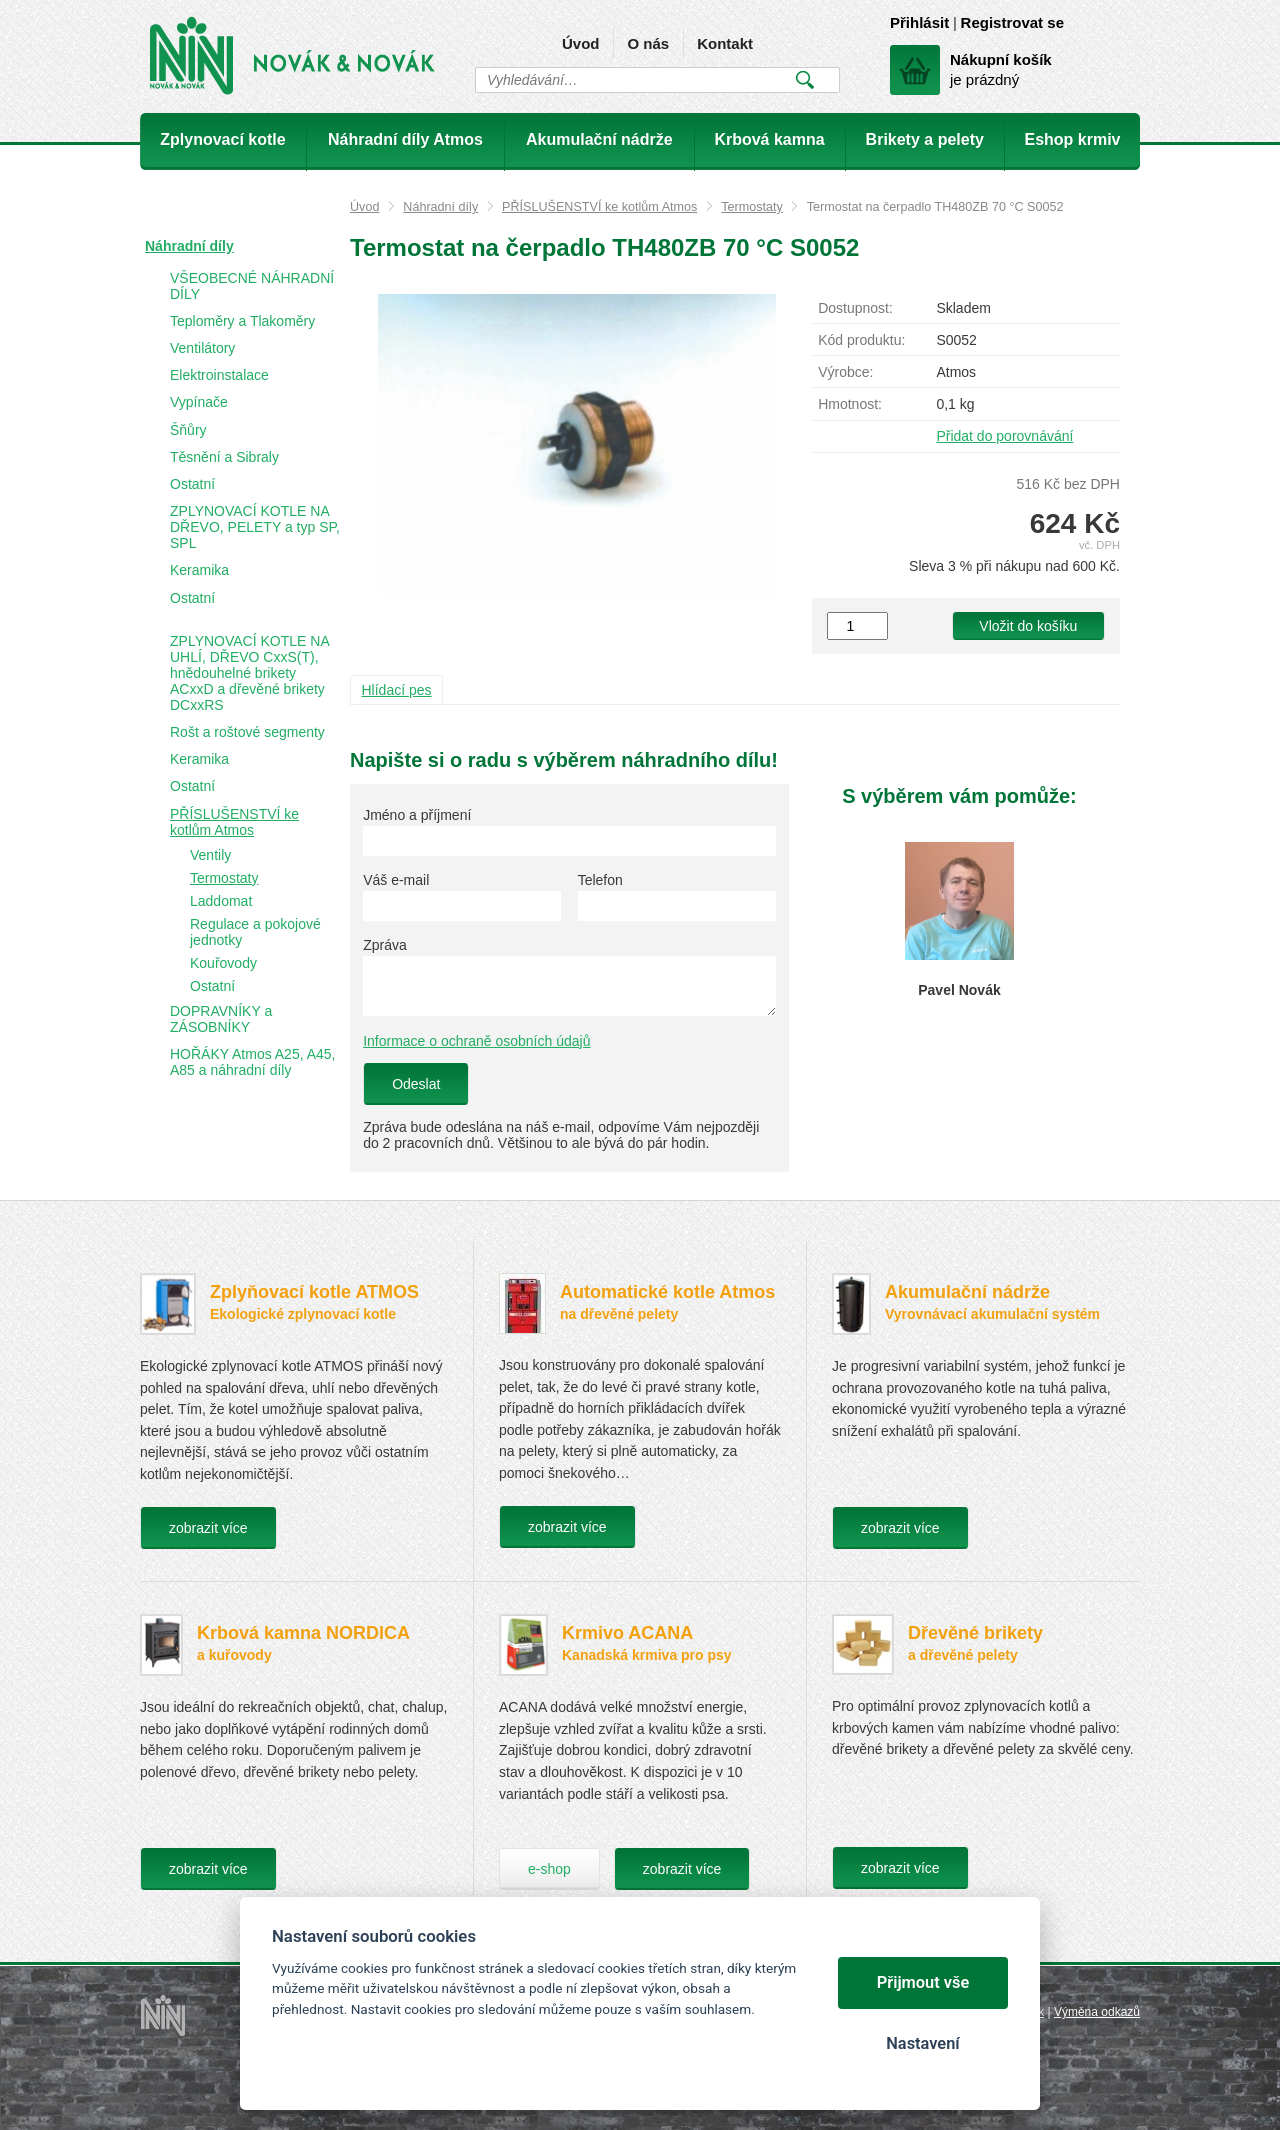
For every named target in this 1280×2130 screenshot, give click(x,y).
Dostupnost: (855, 308)
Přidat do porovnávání (1004, 436)
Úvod (581, 43)
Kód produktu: (861, 340)
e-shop (549, 1869)
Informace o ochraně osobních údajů (476, 1041)
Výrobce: (845, 372)
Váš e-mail (396, 880)
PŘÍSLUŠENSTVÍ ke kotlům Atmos (599, 207)
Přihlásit (919, 22)
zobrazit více (208, 1528)
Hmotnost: (850, 404)
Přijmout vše (923, 1982)
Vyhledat (804, 80)
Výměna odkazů (1097, 2012)
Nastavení (922, 2043)
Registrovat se (1012, 22)
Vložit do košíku (1028, 626)
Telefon (600, 880)
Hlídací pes (397, 690)
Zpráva (385, 945)
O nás (648, 43)
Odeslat (416, 1084)
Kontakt (725, 43)
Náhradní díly (440, 207)
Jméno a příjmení (417, 815)
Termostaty (752, 207)
